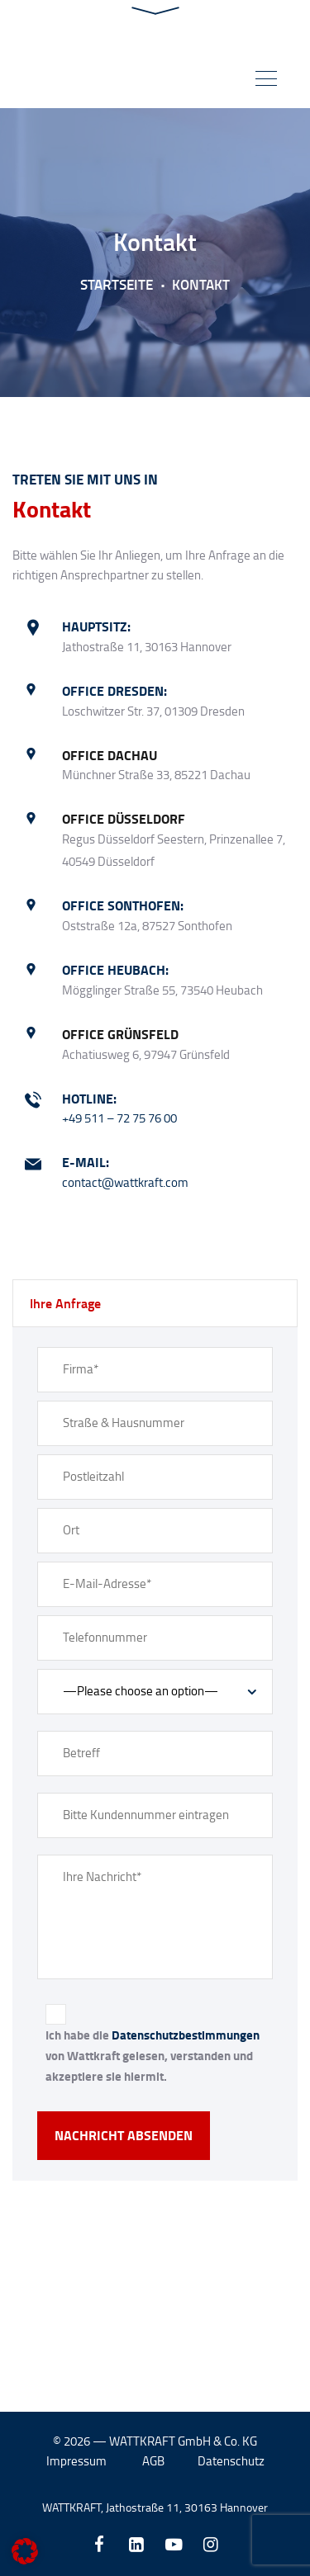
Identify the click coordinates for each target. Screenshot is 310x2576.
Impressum (76, 2461)
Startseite (116, 284)
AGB (153, 2461)
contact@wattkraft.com (125, 1182)
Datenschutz (231, 2461)
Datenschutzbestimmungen (186, 2034)
